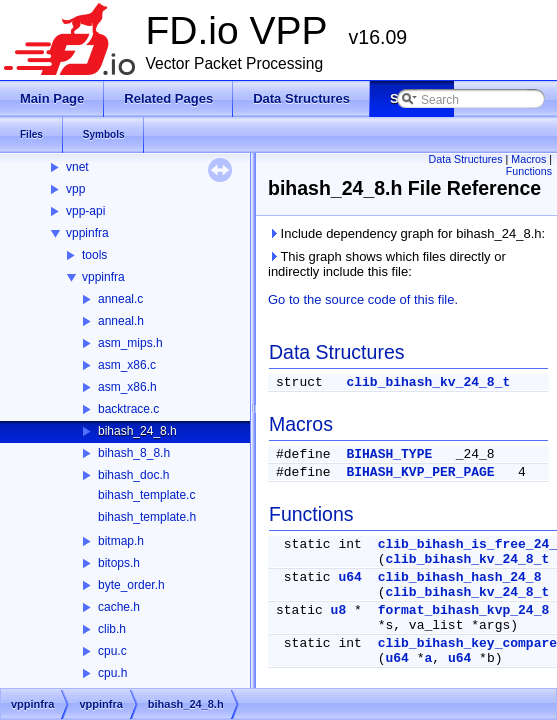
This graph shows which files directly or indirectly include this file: (387, 264)
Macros (528, 159)
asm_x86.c (127, 365)
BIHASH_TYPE (389, 454)
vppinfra (87, 233)
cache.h (119, 607)
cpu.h (112, 673)
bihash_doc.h (133, 475)
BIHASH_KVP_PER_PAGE (420, 472)
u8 (339, 610)
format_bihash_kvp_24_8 (464, 610)
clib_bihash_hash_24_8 (460, 577)
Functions (529, 171)
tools (94, 255)
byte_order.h (131, 585)
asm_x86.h (127, 387)
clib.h (112, 629)
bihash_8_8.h (134, 453)
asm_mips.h (130, 343)
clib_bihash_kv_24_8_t (428, 382)
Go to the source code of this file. (363, 299)
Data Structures (466, 159)
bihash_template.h (147, 517)
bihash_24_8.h (137, 431)
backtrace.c (128, 409)
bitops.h (119, 563)
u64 (349, 577)
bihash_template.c (146, 495)
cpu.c (112, 651)
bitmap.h (121, 541)
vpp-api (85, 211)
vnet (77, 167)
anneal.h (121, 321)
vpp (75, 189)
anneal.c (120, 299)
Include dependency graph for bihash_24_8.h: (406, 233)
